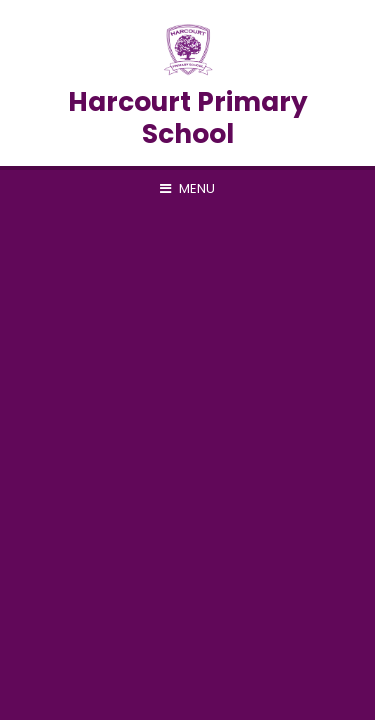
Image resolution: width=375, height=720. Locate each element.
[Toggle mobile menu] (187, 189)
